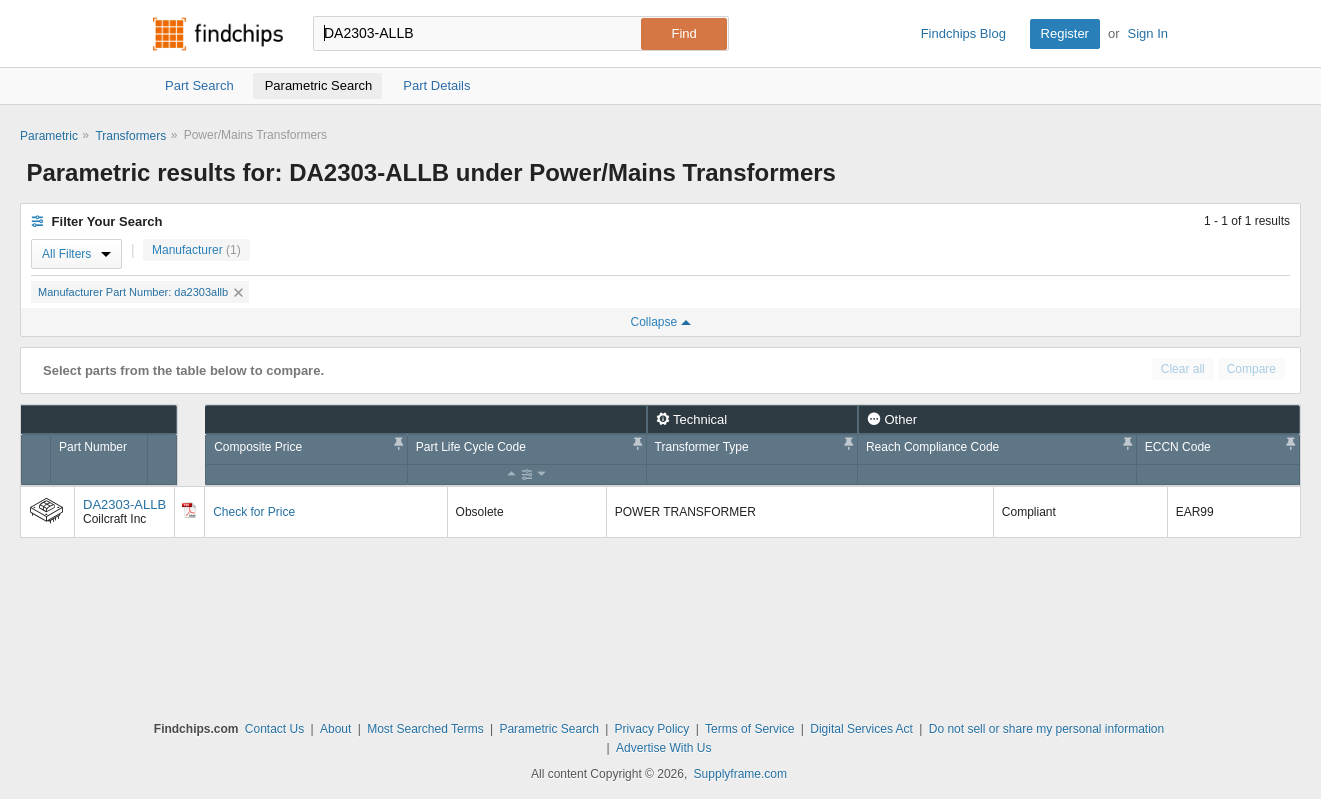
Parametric (49, 136)
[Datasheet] (189, 510)
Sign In (1148, 33)
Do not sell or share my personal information (1046, 729)
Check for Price (254, 512)
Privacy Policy (652, 729)
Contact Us (274, 729)
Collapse (660, 322)
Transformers (130, 136)
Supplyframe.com (740, 774)
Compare (1251, 369)
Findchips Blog (963, 33)
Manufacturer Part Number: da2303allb (140, 292)
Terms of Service (749, 729)
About (335, 729)
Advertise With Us (663, 748)
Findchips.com (218, 34)
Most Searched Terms (425, 729)
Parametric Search (548, 729)
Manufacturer (196, 250)
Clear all (1183, 369)
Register (1065, 33)
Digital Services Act (861, 729)
